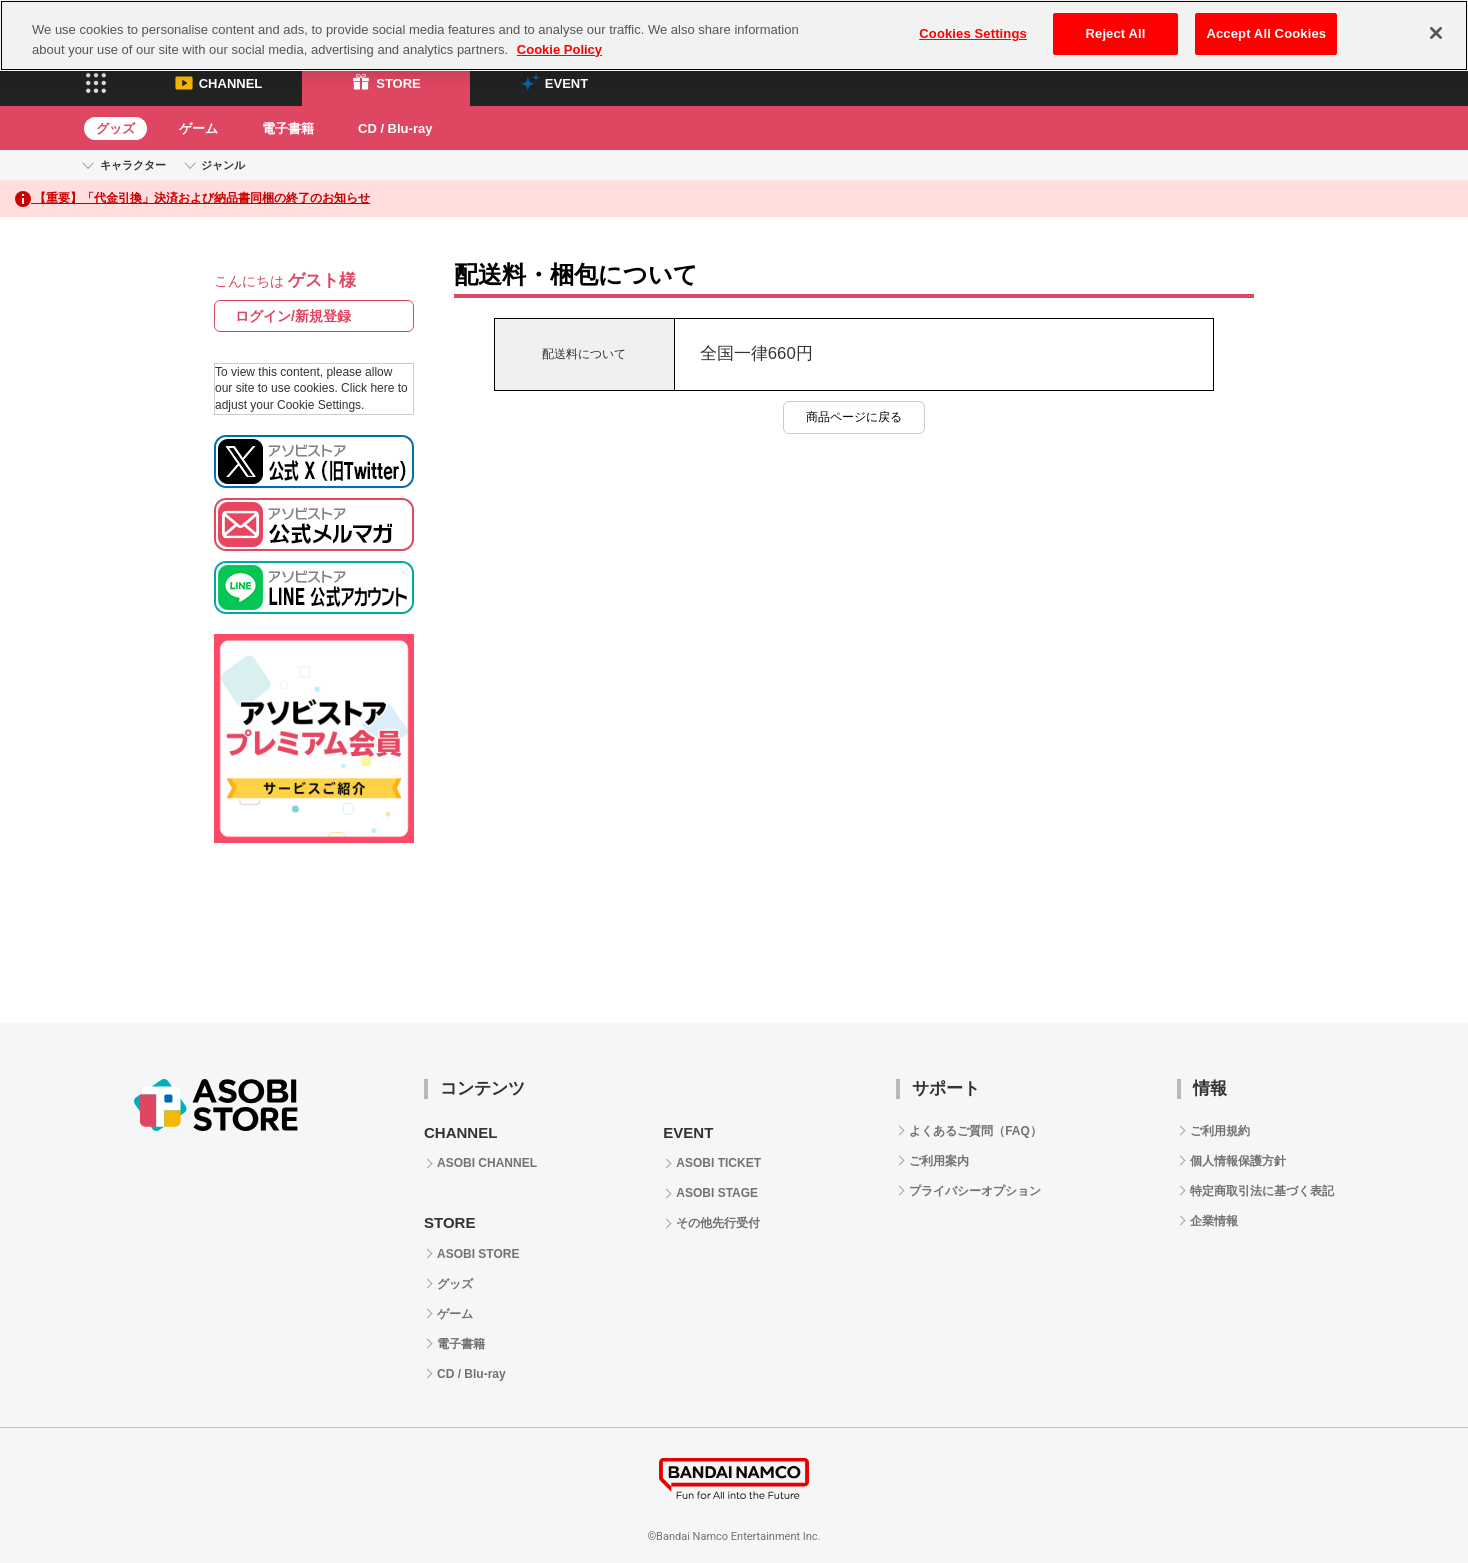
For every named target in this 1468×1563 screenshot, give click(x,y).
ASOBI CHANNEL (487, 1163)
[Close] (1436, 33)
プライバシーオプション (975, 1191)
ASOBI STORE (478, 1254)
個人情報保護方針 (1238, 1161)
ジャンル (223, 165)
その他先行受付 (718, 1223)
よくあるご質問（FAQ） (975, 1131)
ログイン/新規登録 (293, 316)
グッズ (115, 128)
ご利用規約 (1220, 1131)
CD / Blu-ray (395, 128)
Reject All (1116, 33)
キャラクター (133, 165)
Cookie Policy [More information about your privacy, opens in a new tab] (559, 49)
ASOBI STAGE (717, 1193)
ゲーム (198, 128)
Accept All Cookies (1266, 33)
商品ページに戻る (854, 417)
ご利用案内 (939, 1161)
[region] (734, 35)
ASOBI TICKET (718, 1163)
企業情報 (1214, 1221)
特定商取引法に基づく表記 (1262, 1191)
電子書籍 (288, 128)
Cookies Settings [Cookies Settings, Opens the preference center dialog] (973, 33)
